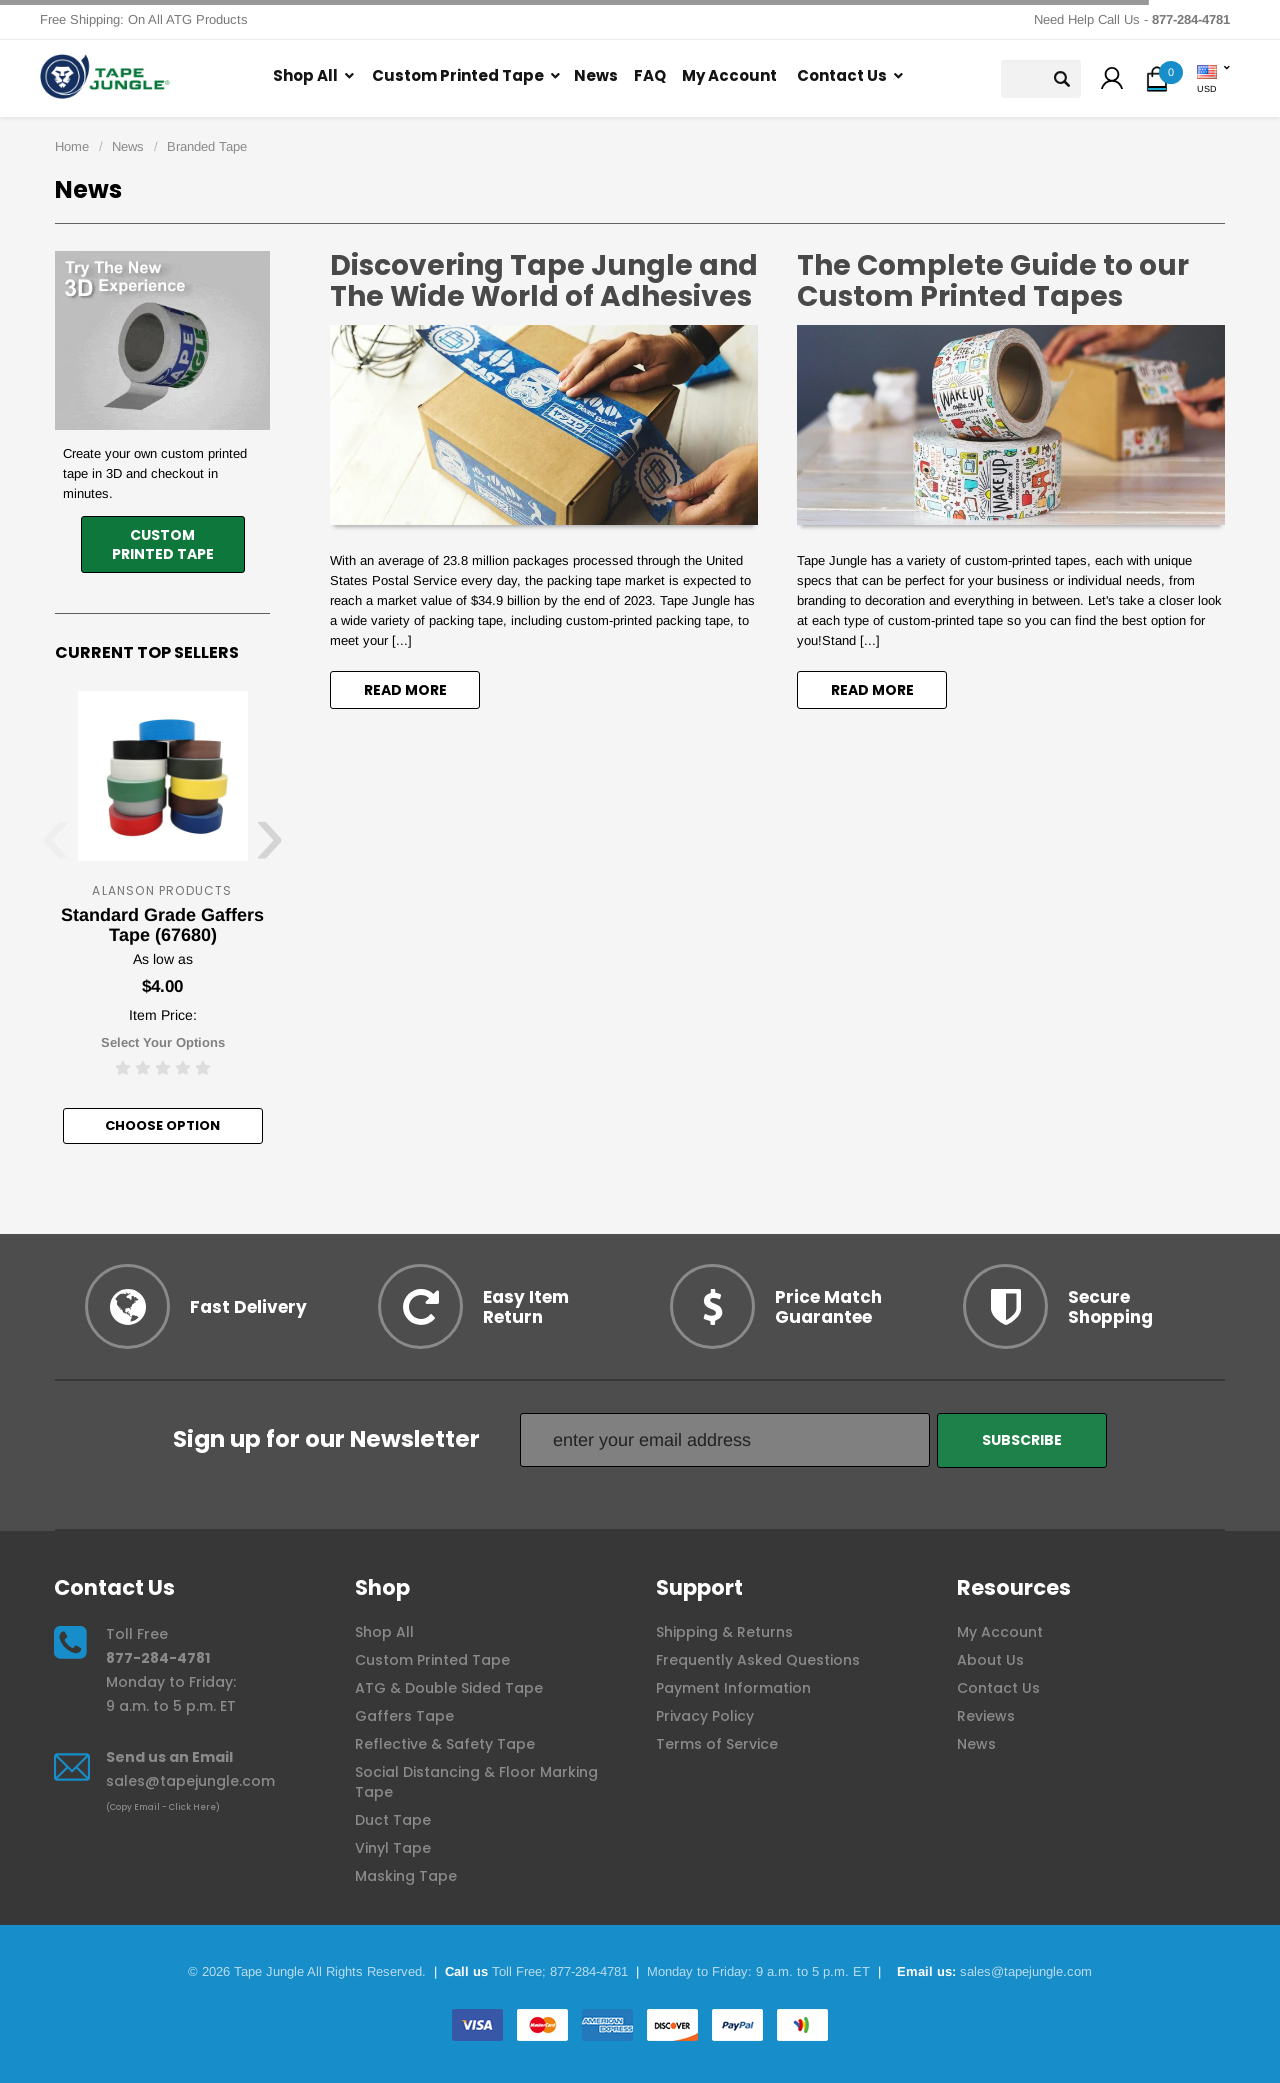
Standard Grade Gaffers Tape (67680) (162, 925)
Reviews (986, 1716)
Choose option (162, 1125)
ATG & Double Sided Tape (449, 1688)
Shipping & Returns (724, 1632)
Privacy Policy (705, 1716)
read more (405, 690)
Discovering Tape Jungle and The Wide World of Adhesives (544, 281)
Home (72, 146)
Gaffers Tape (404, 1716)
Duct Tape (393, 1820)
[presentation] (55, 847)
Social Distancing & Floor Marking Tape (476, 1782)
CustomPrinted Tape (163, 544)
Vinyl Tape (393, 1848)
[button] (1112, 81)
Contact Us (842, 75)
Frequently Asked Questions (758, 1660)
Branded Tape (207, 146)
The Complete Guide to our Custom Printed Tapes (993, 281)
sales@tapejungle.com (190, 1781)
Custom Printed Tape (458, 75)
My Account (729, 75)
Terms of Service (717, 1744)
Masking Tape (406, 1876)
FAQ (650, 75)
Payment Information (733, 1688)
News (596, 75)
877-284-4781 (158, 1658)
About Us (990, 1660)
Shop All (305, 75)
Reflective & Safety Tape (445, 1744)
